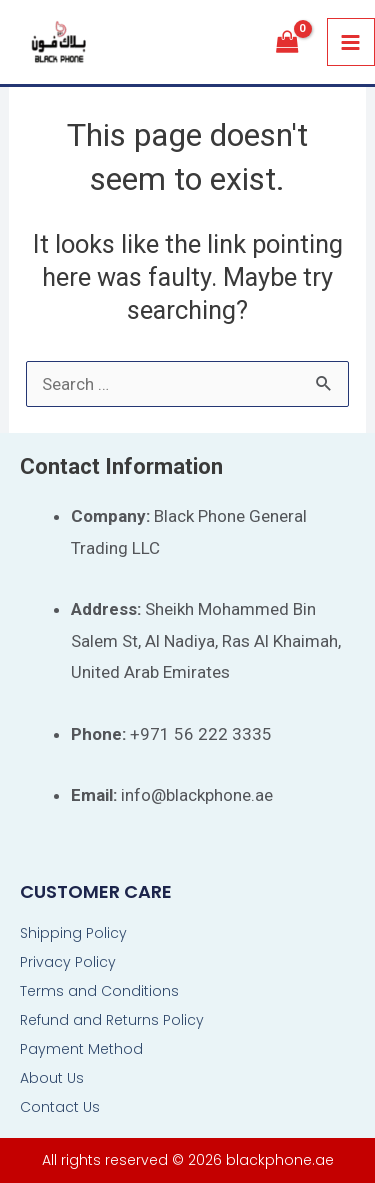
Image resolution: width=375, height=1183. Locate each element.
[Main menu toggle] (351, 42)
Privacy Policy (68, 962)
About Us (52, 1078)
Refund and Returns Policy (112, 1020)
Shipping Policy (73, 933)
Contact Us (60, 1107)
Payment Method (81, 1049)
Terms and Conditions (99, 991)
